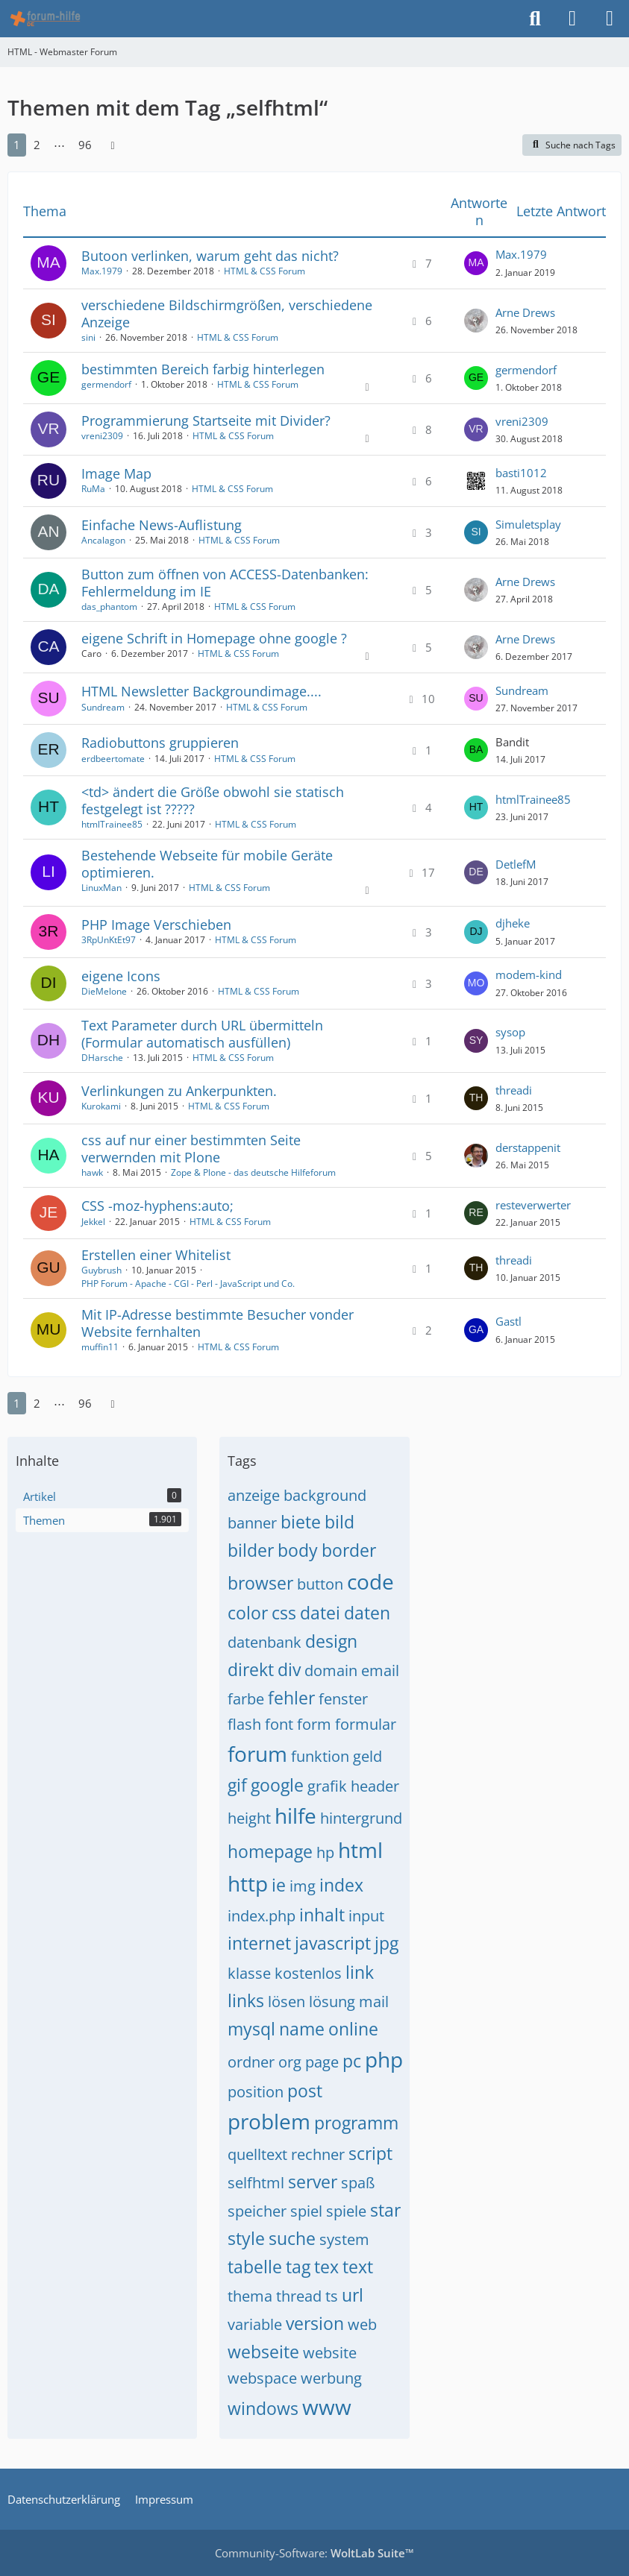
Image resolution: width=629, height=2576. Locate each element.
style (246, 2238)
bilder (251, 1550)
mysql (251, 2029)
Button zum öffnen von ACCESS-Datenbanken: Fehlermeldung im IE (225, 582)
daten (367, 1613)
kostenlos (308, 1973)
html (360, 1850)
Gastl (508, 1321)
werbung (331, 2378)
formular (365, 1724)
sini (88, 337)
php (384, 2059)
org (289, 2062)
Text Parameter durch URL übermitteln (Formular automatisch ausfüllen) (202, 1033)
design (331, 1641)
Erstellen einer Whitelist (156, 1255)
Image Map (116, 473)
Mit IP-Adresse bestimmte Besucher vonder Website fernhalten (217, 1323)
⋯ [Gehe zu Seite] (59, 144)
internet (259, 1943)
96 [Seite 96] (85, 144)
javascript (333, 1943)
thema (250, 2296)
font (279, 1724)
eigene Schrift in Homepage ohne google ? (214, 638)
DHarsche (102, 1057)
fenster (343, 1699)
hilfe (295, 1815)
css (284, 1613)
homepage (270, 1851)
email (380, 1670)
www (326, 2407)
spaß (358, 2183)
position (256, 2092)
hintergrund (361, 1818)
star (385, 2210)
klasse (249, 1973)
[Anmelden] (572, 18)
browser (260, 1583)
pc (351, 2061)
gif (237, 1785)
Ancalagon (103, 540)
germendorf (106, 384)
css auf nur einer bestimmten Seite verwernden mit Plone (191, 1148)
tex (326, 2267)
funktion (320, 1756)
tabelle (255, 2267)
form (314, 1724)
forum (257, 1753)
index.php (261, 1916)
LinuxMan (101, 887)
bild (339, 1522)
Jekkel (93, 1221)
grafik (327, 1786)
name (302, 2029)
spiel (306, 2211)
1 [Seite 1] (16, 144)
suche (292, 2238)
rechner (318, 2154)
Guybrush (101, 1270)
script (370, 2153)
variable (255, 2324)
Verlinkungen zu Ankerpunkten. (179, 1091)
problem (269, 2121)
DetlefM (515, 864)
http (248, 1883)
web (362, 2324)
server (312, 2182)
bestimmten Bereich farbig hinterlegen (203, 369)
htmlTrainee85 (112, 824)
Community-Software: (314, 2552)
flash (244, 1724)
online (353, 2029)
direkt (251, 1669)
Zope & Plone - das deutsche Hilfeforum (253, 1172)
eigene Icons (120, 976)
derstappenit (527, 1147)
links (246, 2000)
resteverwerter (533, 1204)
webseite (263, 2352)
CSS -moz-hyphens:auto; (157, 1206)
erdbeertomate (113, 758)
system (344, 2239)
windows (263, 2408)
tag (298, 2267)
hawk (92, 1172)
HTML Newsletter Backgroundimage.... (201, 691)
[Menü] (610, 19)
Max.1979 (101, 271)
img (303, 1886)
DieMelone (104, 991)
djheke (512, 923)
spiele (346, 2211)
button (320, 1584)
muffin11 (100, 1347)
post (304, 2091)
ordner (251, 2062)
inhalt (322, 1915)
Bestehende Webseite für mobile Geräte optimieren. (207, 863)
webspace (262, 2378)
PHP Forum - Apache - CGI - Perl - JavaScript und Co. (188, 1283)
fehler (291, 1698)
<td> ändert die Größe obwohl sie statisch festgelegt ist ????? (212, 800)
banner (252, 1523)
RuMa (93, 488)
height (249, 1818)
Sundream (103, 707)
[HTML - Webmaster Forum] (45, 19)
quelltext (257, 2154)
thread (299, 2296)
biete (301, 1522)
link (359, 1972)
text (357, 2267)
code (370, 1581)
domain (330, 1670)
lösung (332, 2001)
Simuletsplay (528, 524)
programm (356, 2123)
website (330, 2353)
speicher (257, 2211)
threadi (513, 1090)
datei (320, 1613)
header (375, 1786)
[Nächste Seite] (112, 144)
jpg (386, 1943)
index (341, 1885)
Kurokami (101, 1106)
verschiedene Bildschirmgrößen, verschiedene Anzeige (226, 313)
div (289, 1669)
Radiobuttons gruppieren (160, 743)
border (349, 1550)
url (352, 2295)
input (366, 1916)
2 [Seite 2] (37, 144)
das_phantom (109, 606)
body (298, 1550)
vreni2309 (102, 435)
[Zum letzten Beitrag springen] (476, 263)
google (277, 1785)
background (325, 1495)
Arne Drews (525, 312)
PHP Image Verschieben (156, 924)
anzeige (254, 1495)
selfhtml (256, 2183)
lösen (286, 2001)
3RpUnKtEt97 (108, 939)
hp (325, 1852)
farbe (246, 1699)
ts (331, 2296)
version (315, 2323)
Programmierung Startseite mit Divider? (206, 420)
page (322, 2062)
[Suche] (535, 19)
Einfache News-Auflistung (161, 525)
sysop (510, 1031)
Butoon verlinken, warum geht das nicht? (210, 256)
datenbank (264, 1642)
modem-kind (528, 974)
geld (367, 1756)
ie (279, 1885)
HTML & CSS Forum (264, 271)
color (248, 1613)
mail (374, 2001)
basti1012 (521, 472)
